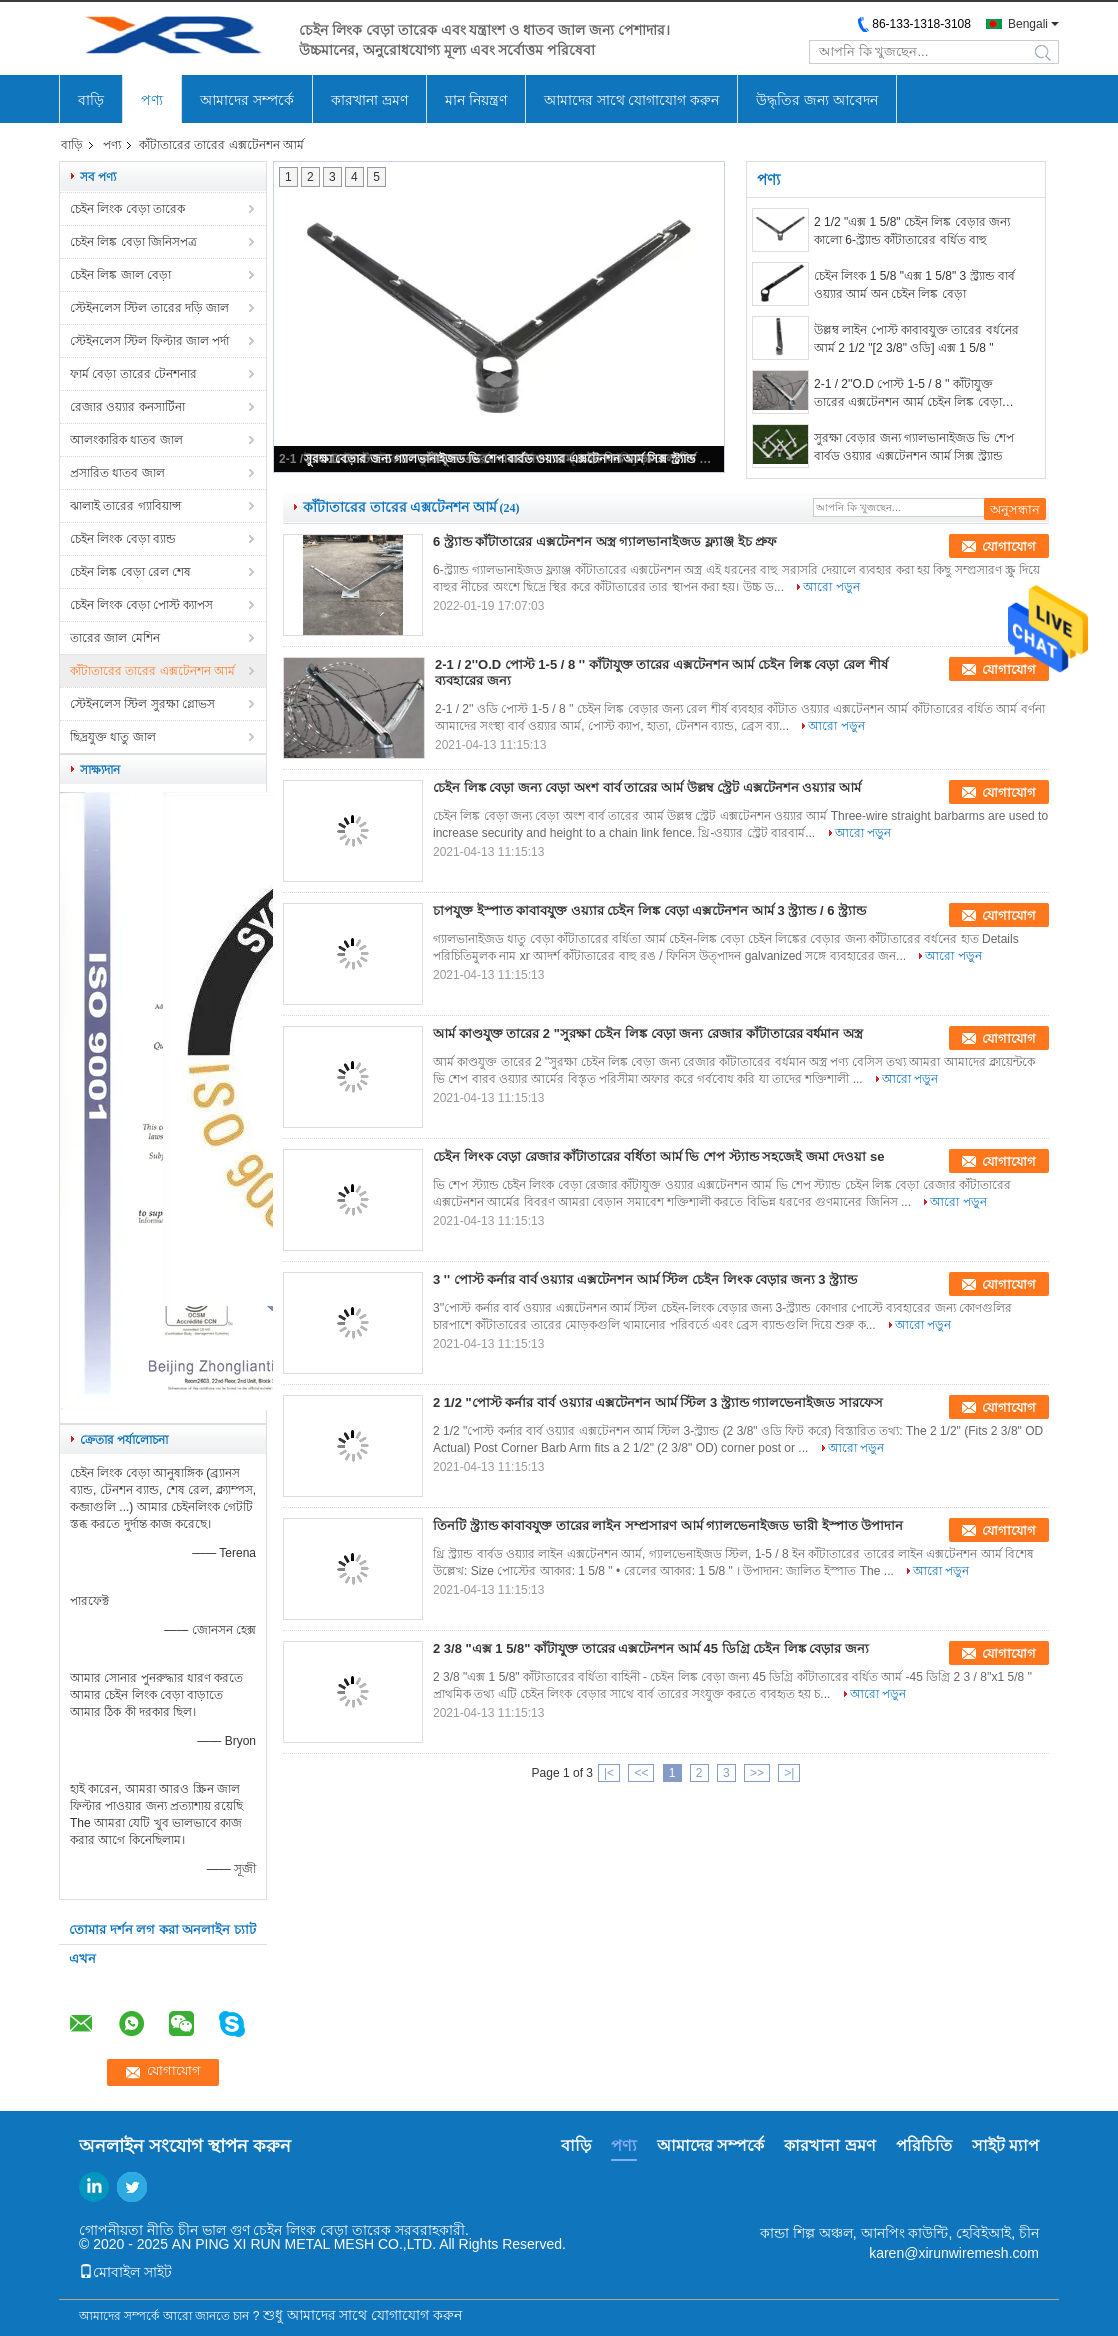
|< (609, 1773)
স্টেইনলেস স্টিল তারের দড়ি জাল (149, 308)
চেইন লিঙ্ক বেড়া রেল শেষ (130, 572)
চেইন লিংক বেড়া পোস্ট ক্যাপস (141, 605)
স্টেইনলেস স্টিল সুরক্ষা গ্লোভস (142, 704)
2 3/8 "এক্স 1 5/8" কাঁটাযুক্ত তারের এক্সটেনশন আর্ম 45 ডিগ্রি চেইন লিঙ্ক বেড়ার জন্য (651, 1648)
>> (757, 1773)
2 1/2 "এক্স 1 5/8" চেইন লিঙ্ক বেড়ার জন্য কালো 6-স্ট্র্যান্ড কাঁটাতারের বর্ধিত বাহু (912, 231)
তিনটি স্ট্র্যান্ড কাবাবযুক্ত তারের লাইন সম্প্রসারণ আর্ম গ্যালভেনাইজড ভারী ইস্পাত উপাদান (668, 1525)
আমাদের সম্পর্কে (247, 100)
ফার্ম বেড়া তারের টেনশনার (133, 374)
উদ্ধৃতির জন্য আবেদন (817, 100)
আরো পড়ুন (831, 587)
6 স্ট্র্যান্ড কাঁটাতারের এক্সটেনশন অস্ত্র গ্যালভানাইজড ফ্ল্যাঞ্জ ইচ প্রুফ (605, 541)
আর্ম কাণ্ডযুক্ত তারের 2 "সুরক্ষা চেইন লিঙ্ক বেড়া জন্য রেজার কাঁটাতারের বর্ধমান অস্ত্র (648, 1033)
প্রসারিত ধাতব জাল (117, 473)
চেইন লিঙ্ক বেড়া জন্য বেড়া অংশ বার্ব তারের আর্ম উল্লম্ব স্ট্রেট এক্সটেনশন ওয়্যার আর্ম (647, 787)
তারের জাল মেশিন (115, 638)
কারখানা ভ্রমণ (369, 100)
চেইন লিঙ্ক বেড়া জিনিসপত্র (133, 242)
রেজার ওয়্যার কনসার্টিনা (127, 407)
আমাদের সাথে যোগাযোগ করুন (632, 100)
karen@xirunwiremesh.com (954, 2253)
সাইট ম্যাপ (1005, 2145)
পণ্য (152, 100)
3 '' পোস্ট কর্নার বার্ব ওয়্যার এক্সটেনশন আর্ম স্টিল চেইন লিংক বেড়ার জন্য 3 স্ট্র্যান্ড (645, 1279)
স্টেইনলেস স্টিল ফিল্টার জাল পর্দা (149, 341)
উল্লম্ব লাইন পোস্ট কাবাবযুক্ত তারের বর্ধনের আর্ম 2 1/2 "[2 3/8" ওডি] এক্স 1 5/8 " (916, 339)
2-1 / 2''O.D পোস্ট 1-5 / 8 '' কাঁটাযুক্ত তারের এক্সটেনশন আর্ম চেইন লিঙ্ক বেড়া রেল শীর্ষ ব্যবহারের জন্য (908, 394)
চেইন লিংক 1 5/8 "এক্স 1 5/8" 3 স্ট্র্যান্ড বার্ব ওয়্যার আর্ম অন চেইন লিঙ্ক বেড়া (914, 285)
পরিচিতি (924, 2145)
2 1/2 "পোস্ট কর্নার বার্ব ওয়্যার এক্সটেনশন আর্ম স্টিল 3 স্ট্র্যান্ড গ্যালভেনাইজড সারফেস (658, 1402)
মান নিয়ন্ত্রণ (476, 100)
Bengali (1028, 24)
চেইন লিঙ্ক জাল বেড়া (120, 275)
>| (789, 1773)
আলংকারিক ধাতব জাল (126, 440)
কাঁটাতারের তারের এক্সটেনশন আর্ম (152, 671)
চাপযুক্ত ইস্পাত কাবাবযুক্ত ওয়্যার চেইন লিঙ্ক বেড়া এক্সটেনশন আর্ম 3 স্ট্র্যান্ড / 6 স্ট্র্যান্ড (649, 910)
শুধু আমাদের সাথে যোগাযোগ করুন (363, 2315)
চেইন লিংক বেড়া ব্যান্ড (123, 539)
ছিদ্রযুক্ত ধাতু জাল (113, 737)
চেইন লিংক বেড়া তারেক (127, 209)
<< (641, 1773)
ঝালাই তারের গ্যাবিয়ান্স (125, 506)
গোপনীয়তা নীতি (126, 2230)
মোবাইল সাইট (125, 2272)
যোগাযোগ (1009, 546)
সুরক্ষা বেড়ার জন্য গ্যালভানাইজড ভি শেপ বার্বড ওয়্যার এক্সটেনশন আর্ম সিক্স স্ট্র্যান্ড (500, 459)
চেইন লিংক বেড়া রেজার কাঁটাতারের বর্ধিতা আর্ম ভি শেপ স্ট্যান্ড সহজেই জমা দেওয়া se (658, 1156)
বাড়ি (91, 100)
